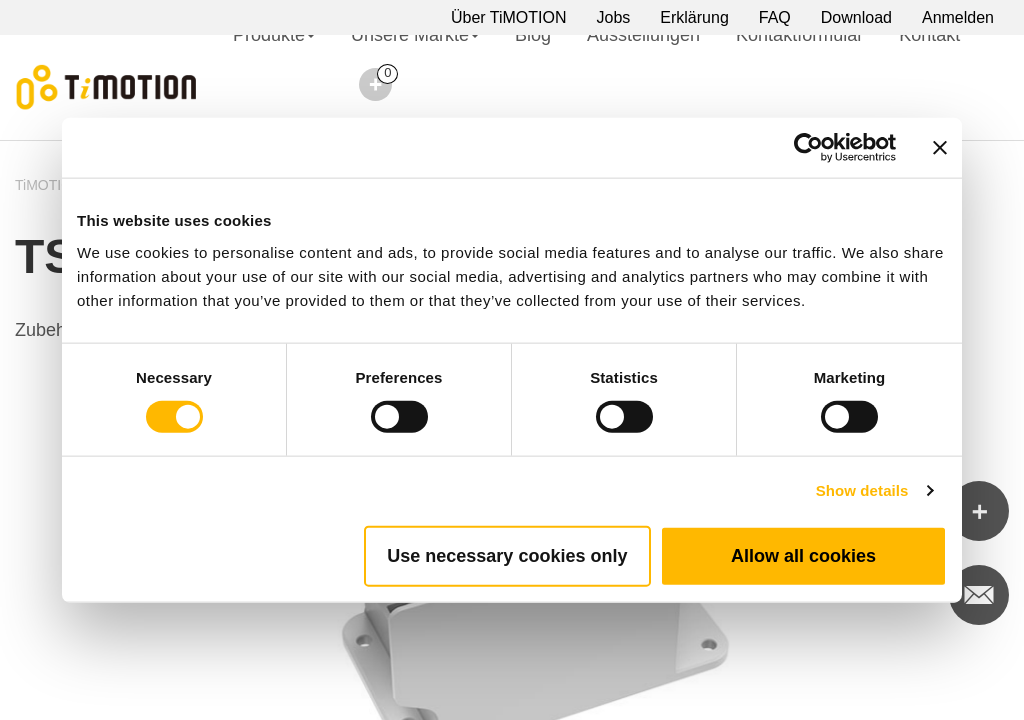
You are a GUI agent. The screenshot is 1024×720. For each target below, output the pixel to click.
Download (856, 17)
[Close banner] (940, 148)
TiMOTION (48, 185)
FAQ (775, 17)
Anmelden (958, 17)
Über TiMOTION (509, 17)
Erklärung (694, 17)
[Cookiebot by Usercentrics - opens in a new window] (808, 148)
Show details (862, 490)
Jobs (614, 17)
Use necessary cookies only (507, 555)
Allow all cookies (803, 555)
